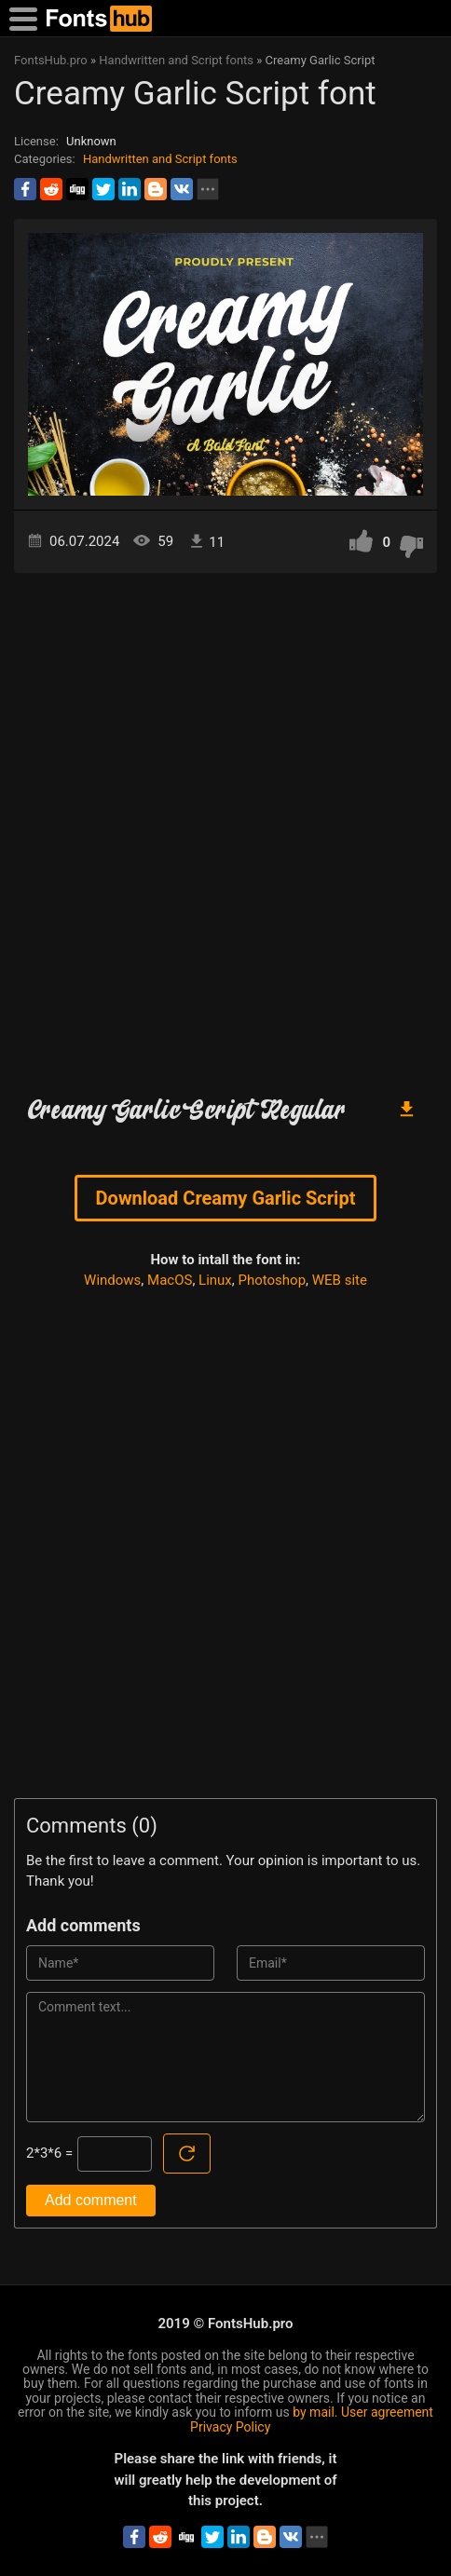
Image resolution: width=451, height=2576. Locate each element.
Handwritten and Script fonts (160, 159)
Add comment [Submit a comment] (91, 2200)
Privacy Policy (230, 2426)
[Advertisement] (225, 826)
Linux (215, 1280)
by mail (314, 2412)
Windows (112, 1280)
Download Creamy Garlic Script (226, 1198)
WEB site (339, 1280)
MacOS (169, 1280)
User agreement (387, 2412)
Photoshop (273, 1280)
